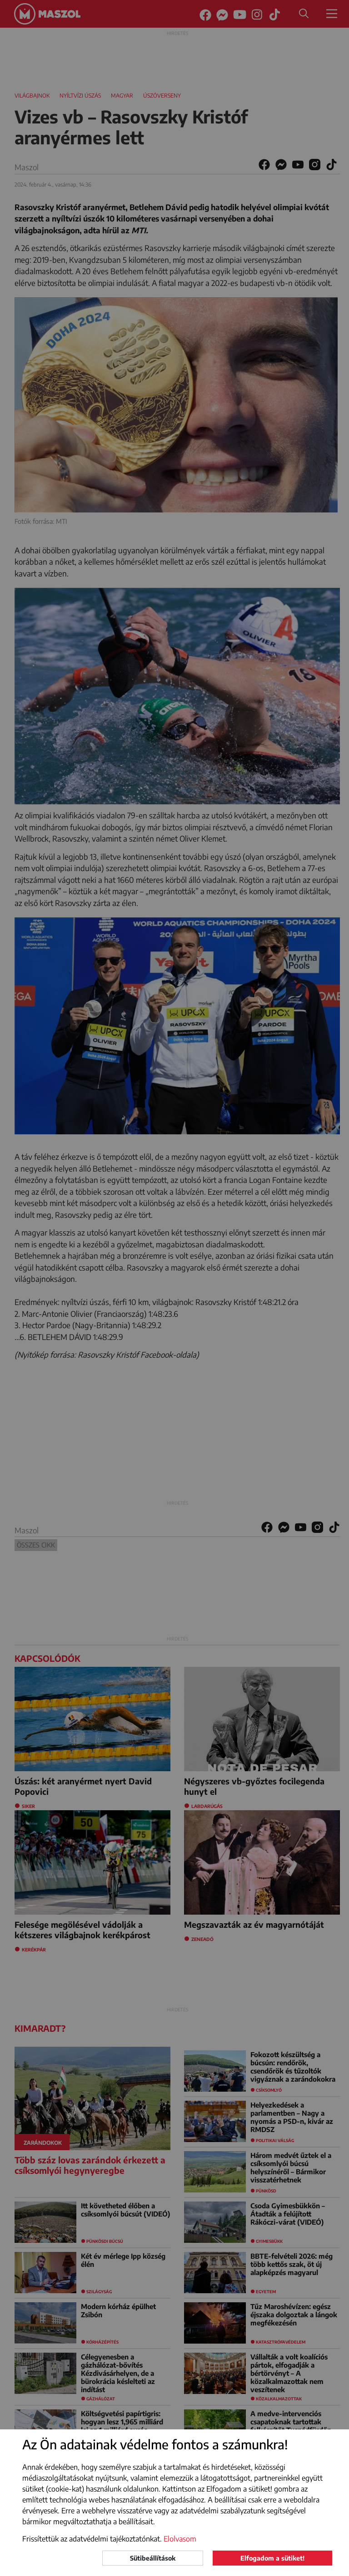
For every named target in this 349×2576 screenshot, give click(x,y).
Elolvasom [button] (180, 2538)
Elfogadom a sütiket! (272, 2558)
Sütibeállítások (152, 2558)
